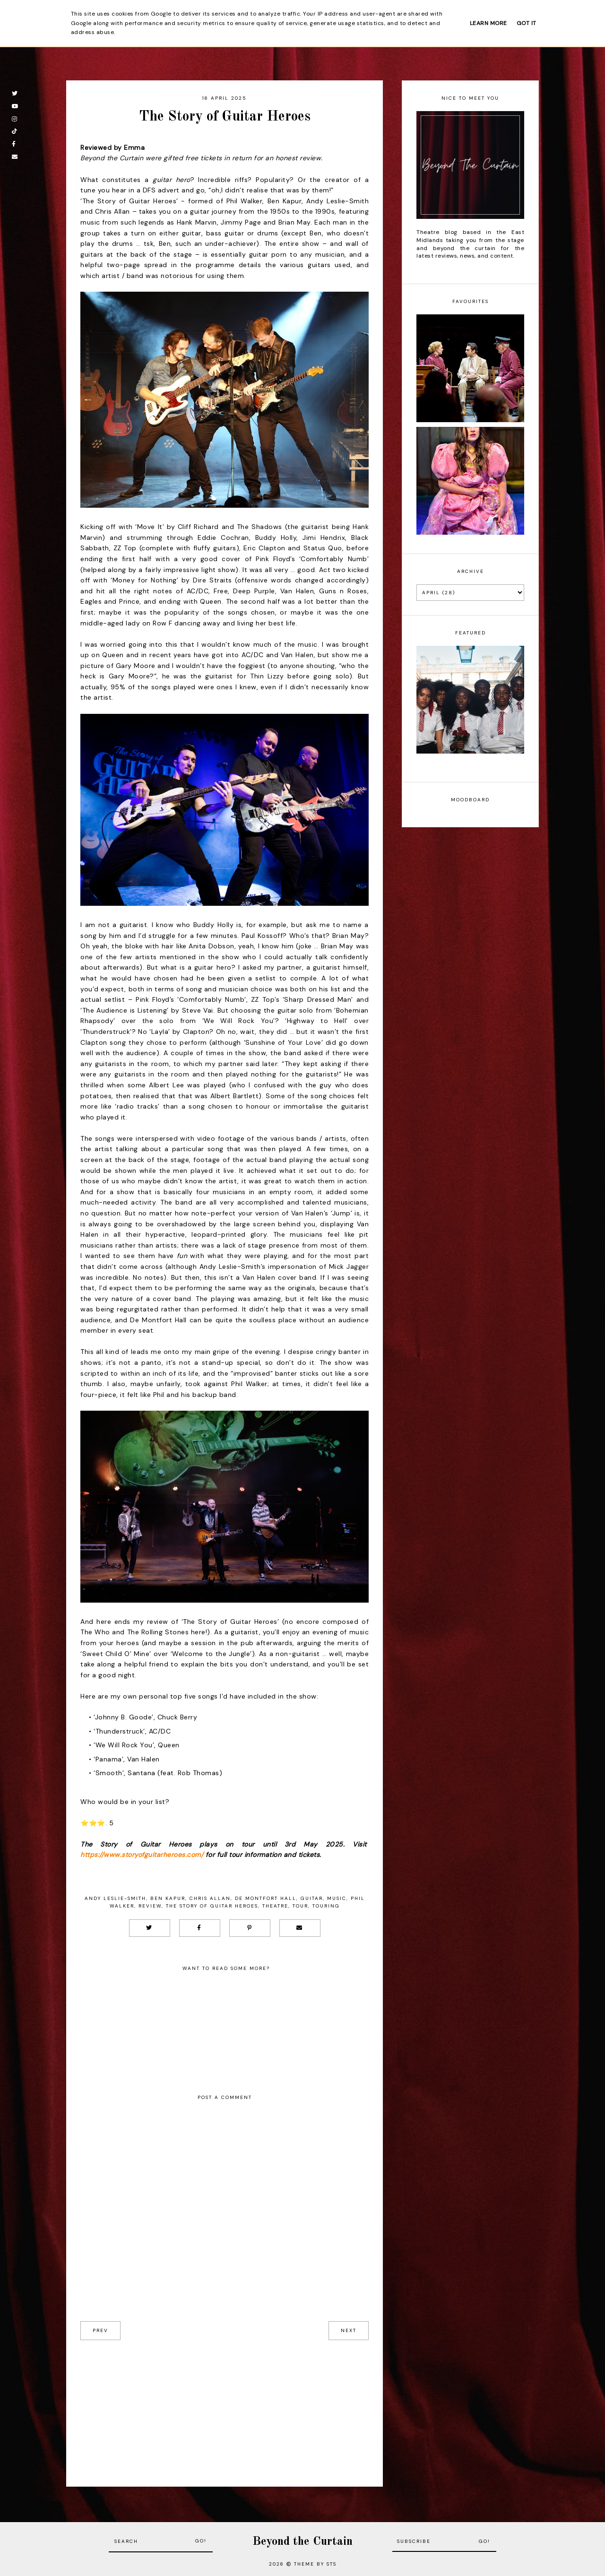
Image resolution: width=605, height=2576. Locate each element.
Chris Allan (210, 1898)
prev (100, 2330)
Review (150, 1906)
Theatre (275, 1906)
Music (336, 1898)
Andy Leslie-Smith (115, 1898)
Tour (300, 1906)
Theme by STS (315, 2564)
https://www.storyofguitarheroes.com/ (141, 1854)
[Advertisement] (224, 2406)
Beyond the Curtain (302, 2542)
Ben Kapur (167, 1898)
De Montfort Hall (265, 1898)
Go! (201, 2541)
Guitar (312, 1898)
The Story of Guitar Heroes (212, 1906)
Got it (526, 23)
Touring (326, 1906)
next (348, 2330)
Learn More (488, 23)
